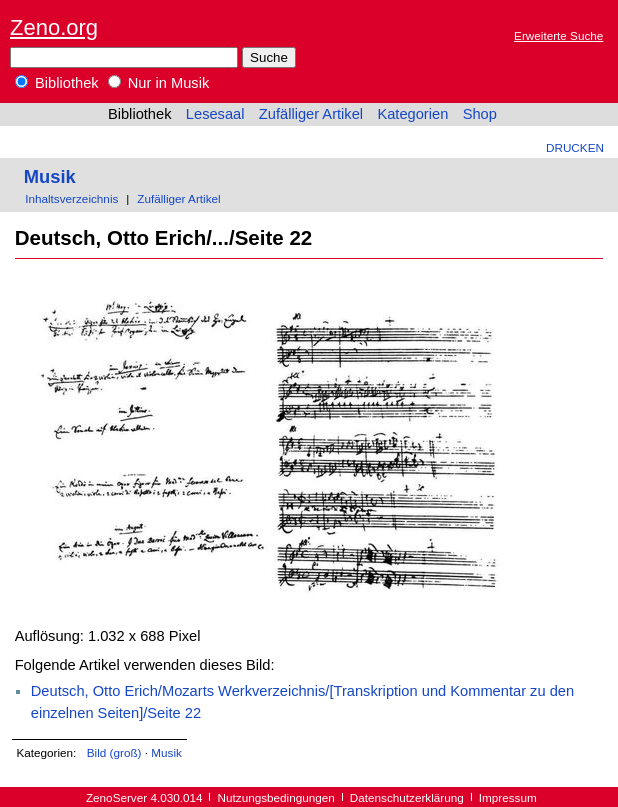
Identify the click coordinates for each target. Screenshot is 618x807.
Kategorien (412, 114)
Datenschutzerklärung (407, 797)
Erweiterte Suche (558, 35)
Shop (480, 114)
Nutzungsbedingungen (276, 797)
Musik (50, 176)
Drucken (575, 147)
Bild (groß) (114, 752)
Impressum (508, 797)
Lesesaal (215, 114)
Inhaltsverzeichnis (71, 198)
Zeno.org (54, 27)
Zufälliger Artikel (311, 114)
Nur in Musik (159, 83)
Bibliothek (57, 83)
